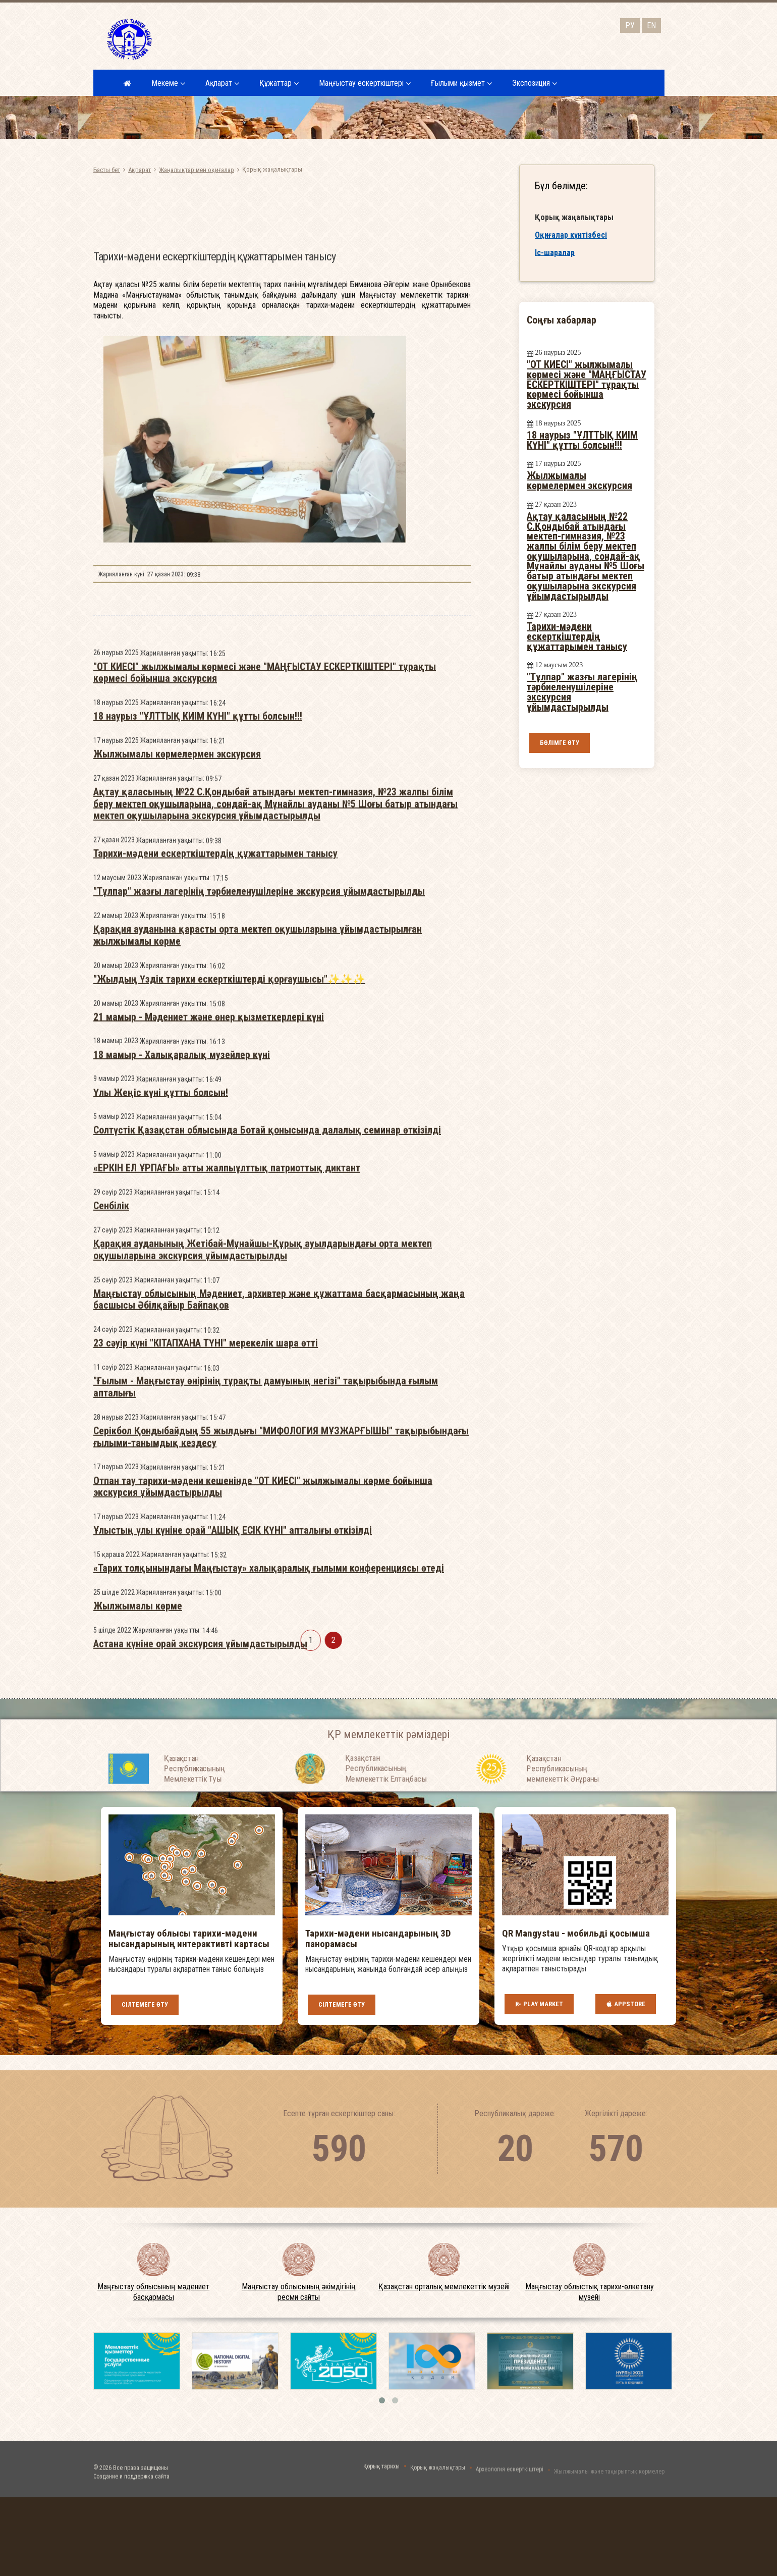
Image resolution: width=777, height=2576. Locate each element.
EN (651, 25)
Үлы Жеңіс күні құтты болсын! (160, 1414)
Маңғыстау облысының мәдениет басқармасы (153, 2292)
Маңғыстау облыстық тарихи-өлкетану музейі (589, 2292)
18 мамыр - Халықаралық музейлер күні (181, 1376)
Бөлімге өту (559, 742)
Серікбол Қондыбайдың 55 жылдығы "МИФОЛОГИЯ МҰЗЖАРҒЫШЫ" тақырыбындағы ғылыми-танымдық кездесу (281, 1758)
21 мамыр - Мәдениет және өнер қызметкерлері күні (208, 1338)
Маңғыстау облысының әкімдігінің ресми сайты (299, 2292)
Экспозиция (534, 83)
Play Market (539, 2004)
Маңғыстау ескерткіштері (365, 83)
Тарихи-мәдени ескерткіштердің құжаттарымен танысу (215, 1175)
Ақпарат (222, 83)
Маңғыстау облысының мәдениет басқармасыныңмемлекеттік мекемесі (258, 38)
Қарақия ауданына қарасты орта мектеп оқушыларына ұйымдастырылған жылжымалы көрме (257, 1257)
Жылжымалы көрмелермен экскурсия (177, 1075)
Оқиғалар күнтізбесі (571, 235)
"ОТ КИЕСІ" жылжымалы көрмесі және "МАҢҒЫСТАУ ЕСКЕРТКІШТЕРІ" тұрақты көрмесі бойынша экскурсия (264, 994)
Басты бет (106, 169)
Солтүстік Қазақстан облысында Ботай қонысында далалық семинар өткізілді (267, 1452)
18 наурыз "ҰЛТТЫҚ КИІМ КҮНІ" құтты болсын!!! (197, 1038)
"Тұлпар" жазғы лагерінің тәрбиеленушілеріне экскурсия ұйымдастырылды (259, 1213)
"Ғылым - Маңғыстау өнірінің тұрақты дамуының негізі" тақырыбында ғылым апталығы (265, 1709)
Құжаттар (279, 83)
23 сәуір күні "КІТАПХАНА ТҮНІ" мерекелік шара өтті (205, 1665)
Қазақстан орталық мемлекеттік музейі (444, 2286)
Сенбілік (111, 1528)
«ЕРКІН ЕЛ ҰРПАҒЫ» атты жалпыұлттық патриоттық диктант (226, 1490)
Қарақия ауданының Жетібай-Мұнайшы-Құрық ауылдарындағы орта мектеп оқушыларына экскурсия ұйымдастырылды (262, 1571)
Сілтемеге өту (145, 2004)
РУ (630, 25)
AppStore (625, 2004)
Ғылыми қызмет (461, 83)
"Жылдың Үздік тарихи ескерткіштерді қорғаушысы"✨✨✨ (229, 1301)
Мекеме (168, 83)
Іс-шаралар (555, 252)
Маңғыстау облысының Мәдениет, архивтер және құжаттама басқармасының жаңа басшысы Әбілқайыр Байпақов (279, 1621)
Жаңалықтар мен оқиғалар (196, 169)
